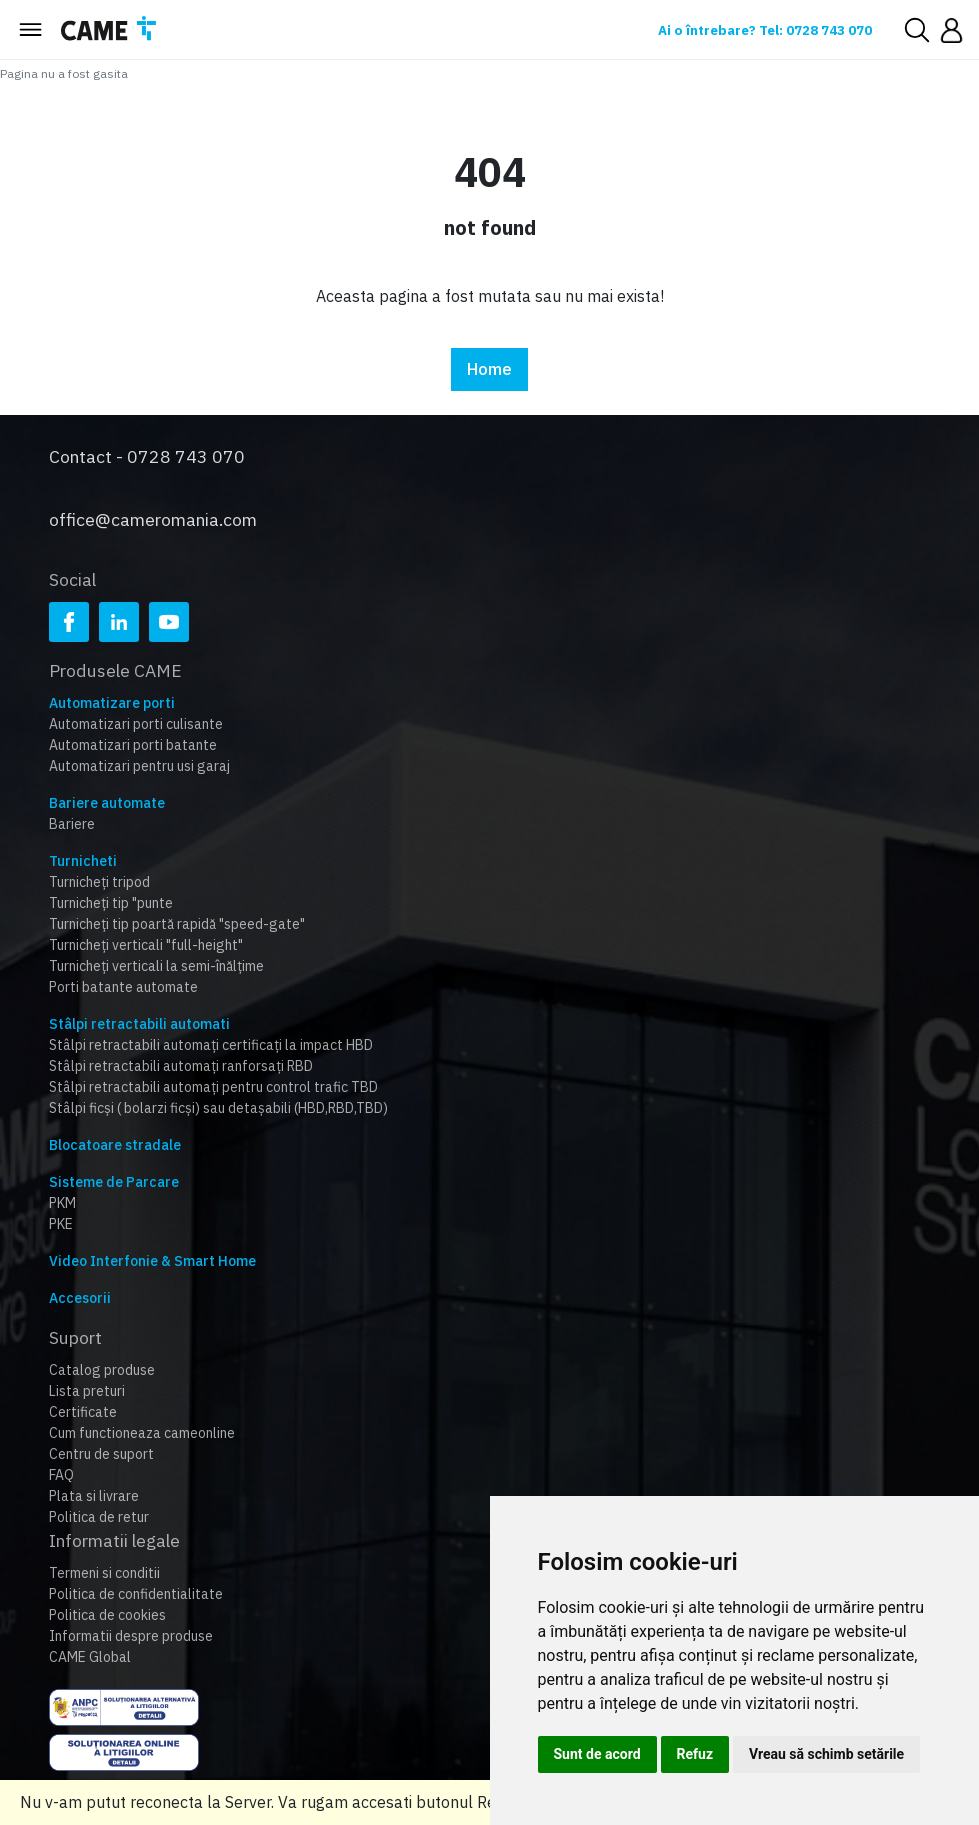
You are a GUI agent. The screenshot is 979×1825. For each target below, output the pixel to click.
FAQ (61, 1459)
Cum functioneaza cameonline (142, 1417)
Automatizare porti (112, 687)
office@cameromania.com (153, 503)
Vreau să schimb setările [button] (826, 1754)
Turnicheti (83, 845)
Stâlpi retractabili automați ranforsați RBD (181, 1050)
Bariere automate (107, 787)
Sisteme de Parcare (114, 1166)
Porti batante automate (123, 971)
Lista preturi (87, 1375)
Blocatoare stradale (115, 1129)
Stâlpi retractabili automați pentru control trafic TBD (213, 1071)
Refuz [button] (695, 1754)
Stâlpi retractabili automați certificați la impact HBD (211, 1029)
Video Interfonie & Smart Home (152, 1245)
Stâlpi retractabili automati (139, 1008)
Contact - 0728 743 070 (147, 449)
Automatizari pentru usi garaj (139, 750)
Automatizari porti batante (133, 729)
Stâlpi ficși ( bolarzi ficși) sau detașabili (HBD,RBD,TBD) (218, 1092)
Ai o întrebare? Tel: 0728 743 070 (749, 30)
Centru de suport (101, 1438)
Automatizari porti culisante (136, 708)
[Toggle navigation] (30, 30)
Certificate (83, 1396)
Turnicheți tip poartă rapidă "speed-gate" (177, 908)
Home (489, 370)
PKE (61, 1208)
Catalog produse (102, 1354)
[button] (951, 30)
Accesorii (80, 1282)
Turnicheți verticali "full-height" (146, 929)
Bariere (72, 808)
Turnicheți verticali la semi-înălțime (156, 950)
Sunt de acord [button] (597, 1754)
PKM (62, 1187)
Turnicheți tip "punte (111, 887)
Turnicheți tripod (99, 866)
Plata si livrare (94, 1480)
